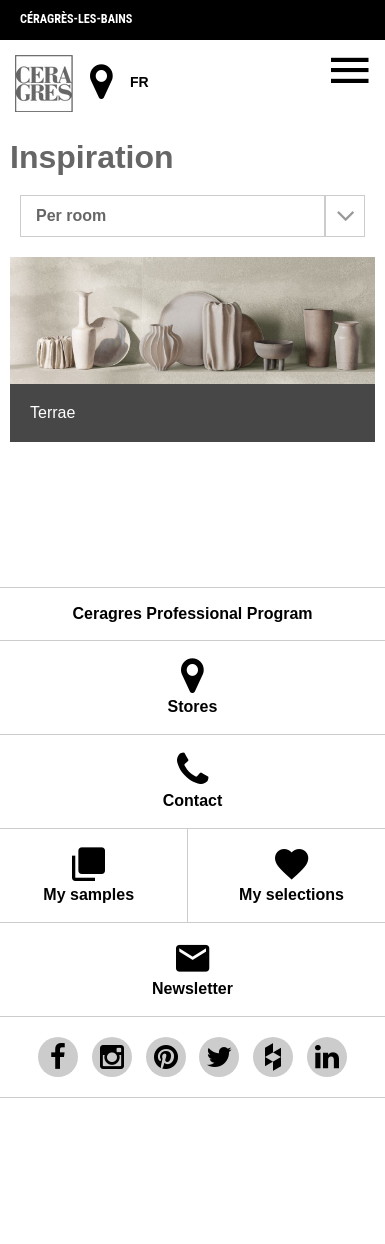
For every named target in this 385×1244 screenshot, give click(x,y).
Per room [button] (200, 216)
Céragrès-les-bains (76, 19)
